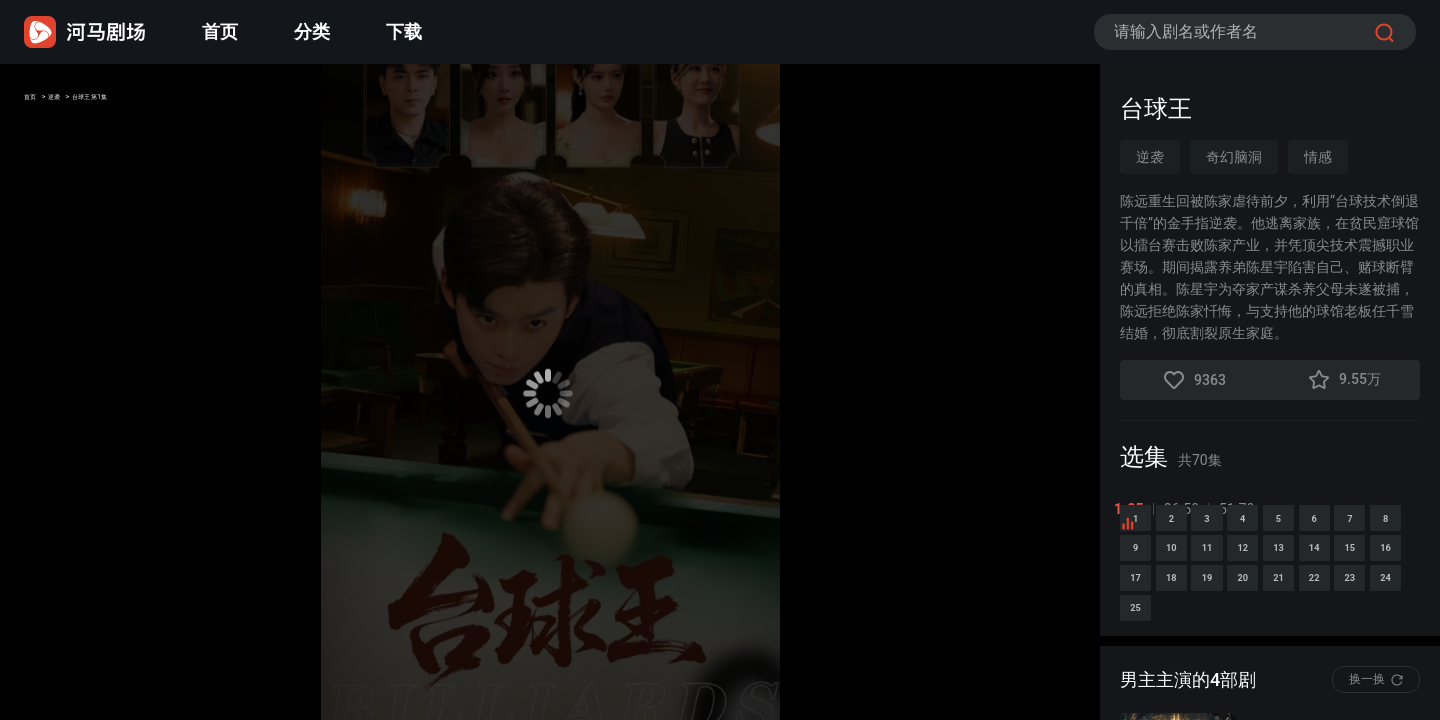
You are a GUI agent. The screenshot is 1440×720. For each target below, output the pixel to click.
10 (1395, 602)
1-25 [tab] (1135, 509)
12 (1209, 654)
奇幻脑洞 (1234, 157)
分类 (312, 31)
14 (1333, 654)
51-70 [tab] (1242, 509)
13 (1271, 654)
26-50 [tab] (1187, 509)
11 (1147, 654)
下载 (404, 31)
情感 (1318, 157)
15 (1395, 654)
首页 (220, 31)
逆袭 (92, 103)
